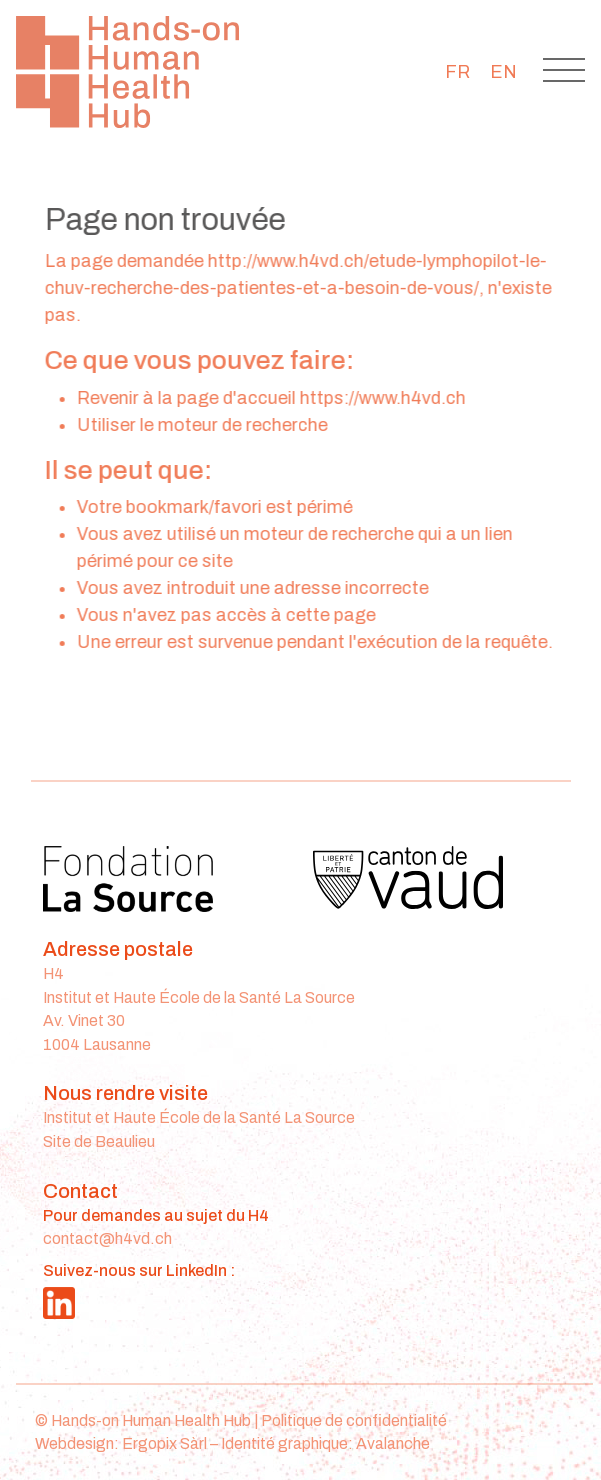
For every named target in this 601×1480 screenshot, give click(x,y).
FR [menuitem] (457, 72)
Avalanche (393, 1443)
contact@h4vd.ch (107, 1238)
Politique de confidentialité (354, 1420)
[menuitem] (457, 72)
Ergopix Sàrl (164, 1443)
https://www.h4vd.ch (385, 398)
